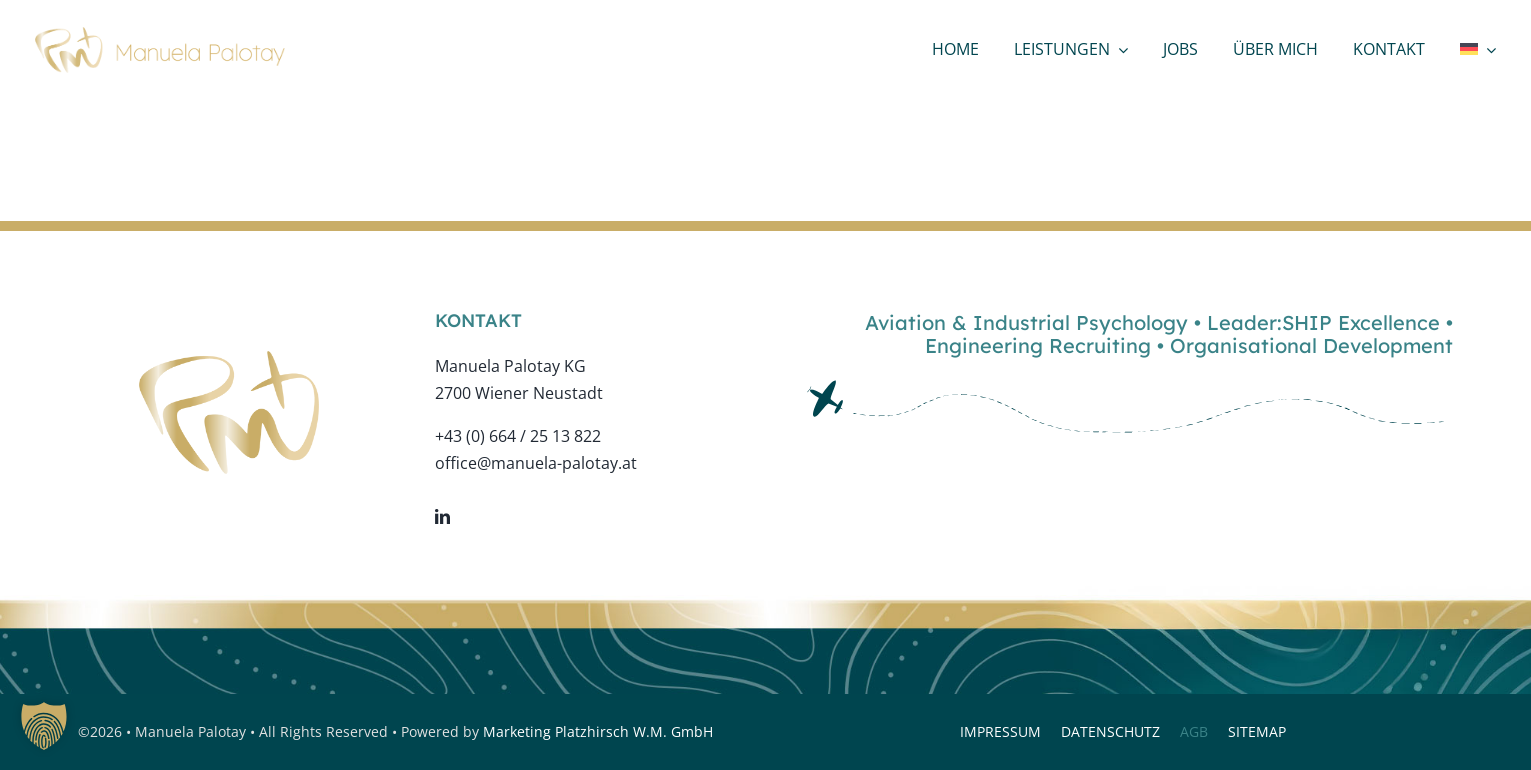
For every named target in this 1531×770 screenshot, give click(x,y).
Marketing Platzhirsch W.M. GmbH (598, 731)
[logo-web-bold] (160, 35)
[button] (44, 726)
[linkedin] (442, 516)
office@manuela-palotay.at (536, 463)
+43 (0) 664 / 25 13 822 (518, 436)
